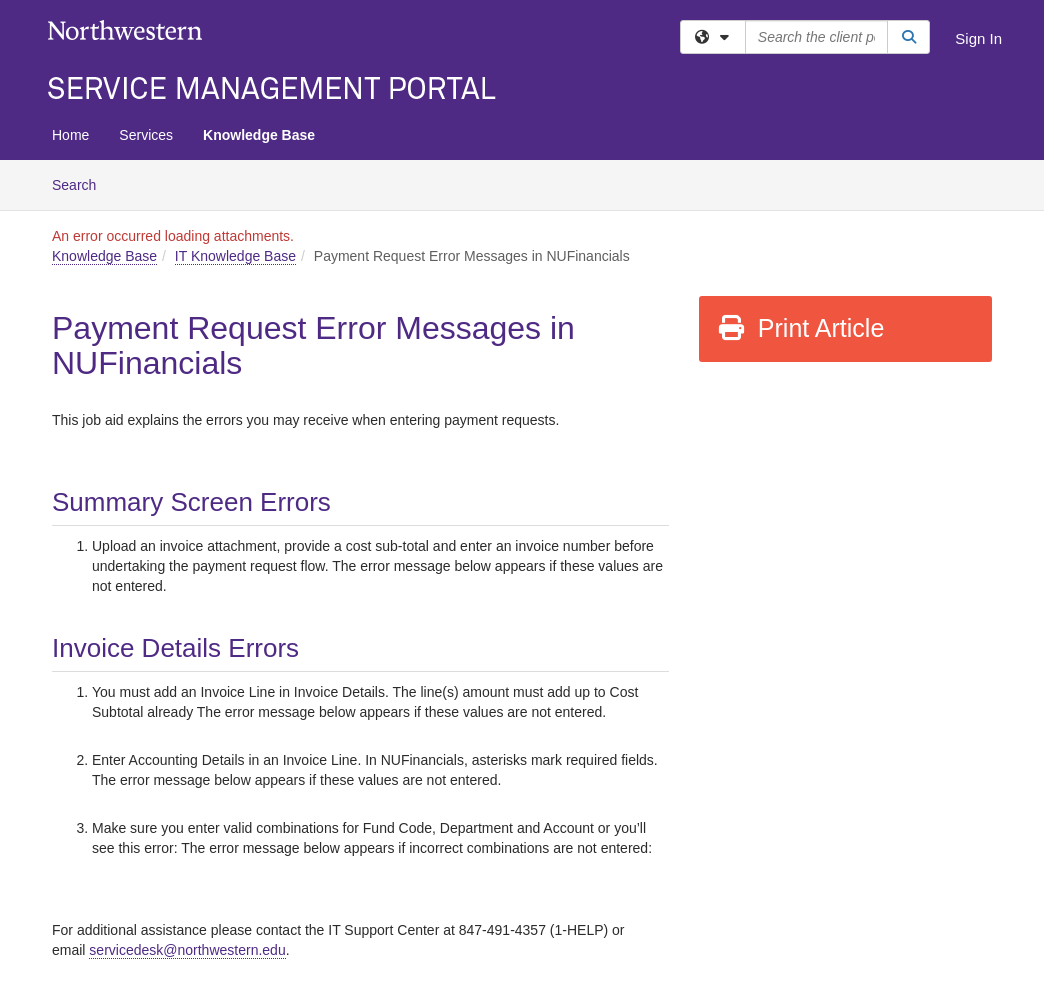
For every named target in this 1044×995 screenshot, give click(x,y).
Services (146, 135)
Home (70, 135)
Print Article (800, 328)
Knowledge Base (259, 135)
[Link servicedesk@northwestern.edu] (187, 950)
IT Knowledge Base (235, 256)
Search (81, 183)
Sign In (978, 38)
